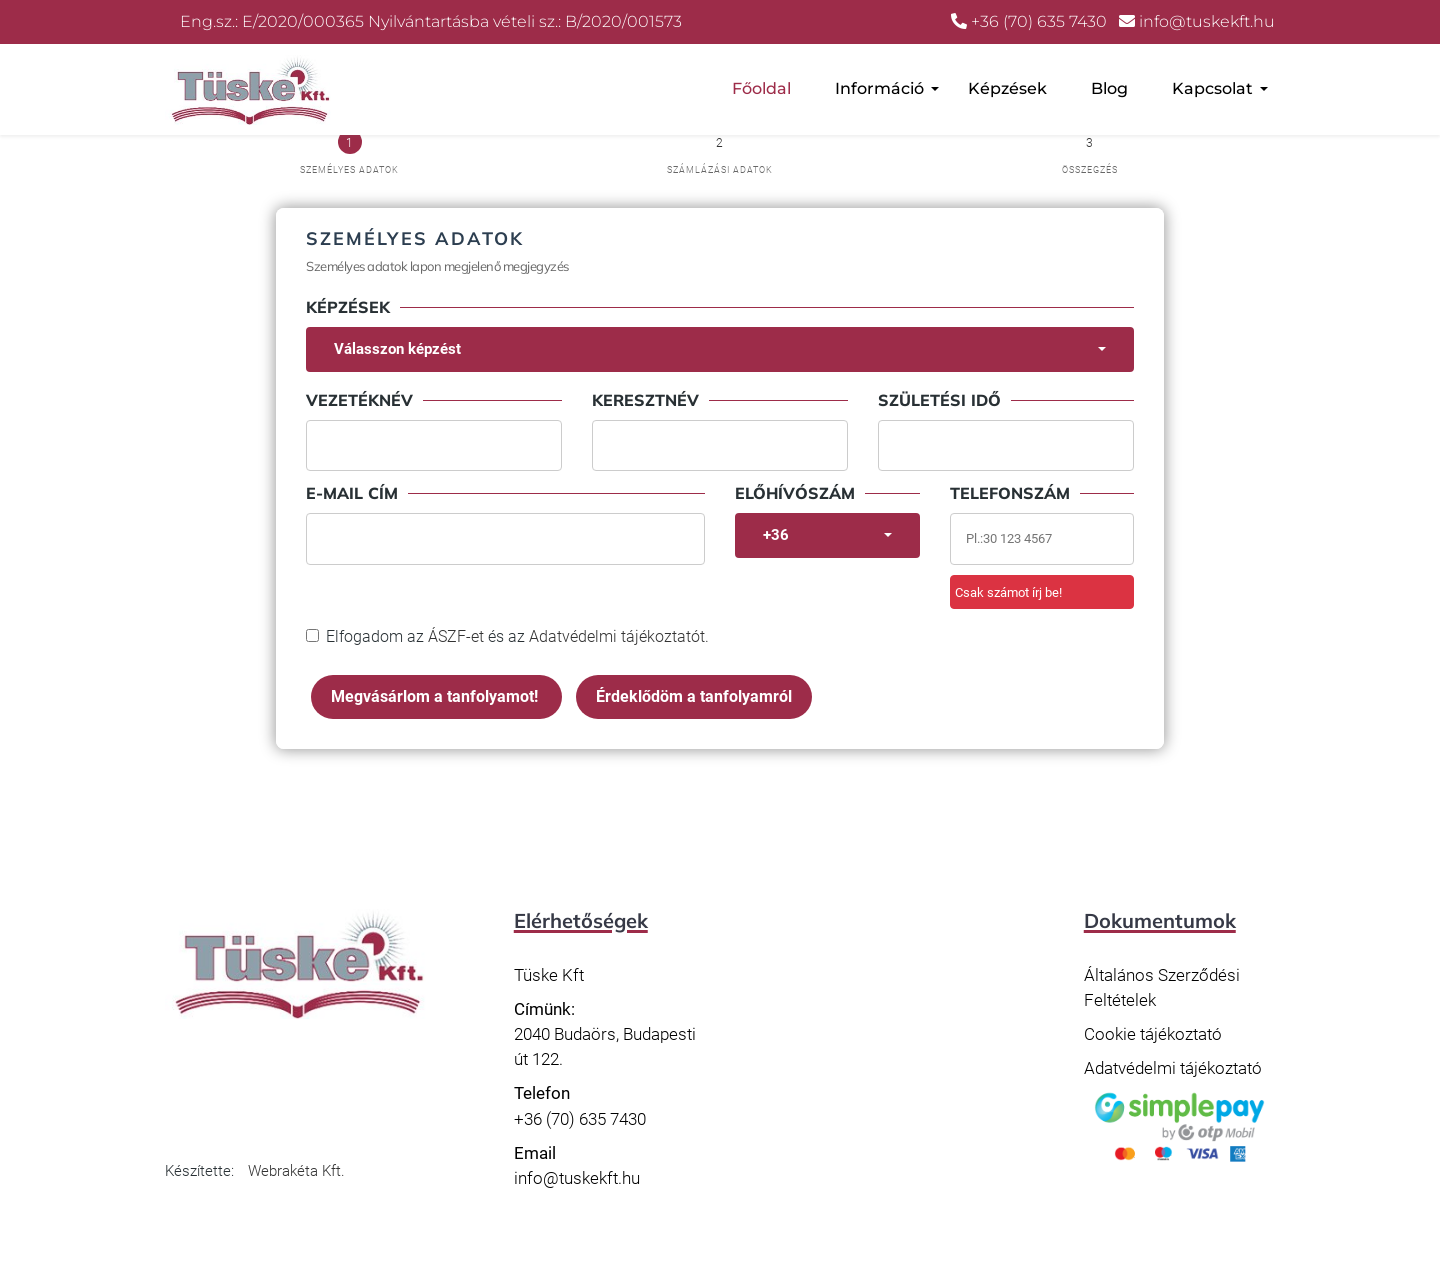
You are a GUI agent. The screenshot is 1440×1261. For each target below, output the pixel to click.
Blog (1109, 88)
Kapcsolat (1212, 88)
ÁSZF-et (456, 636)
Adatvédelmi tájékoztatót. (619, 636)
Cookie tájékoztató (1153, 1034)
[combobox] (720, 349)
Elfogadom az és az (517, 636)
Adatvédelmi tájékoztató (1173, 1068)
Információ (879, 88)
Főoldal (761, 88)
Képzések (1007, 88)
